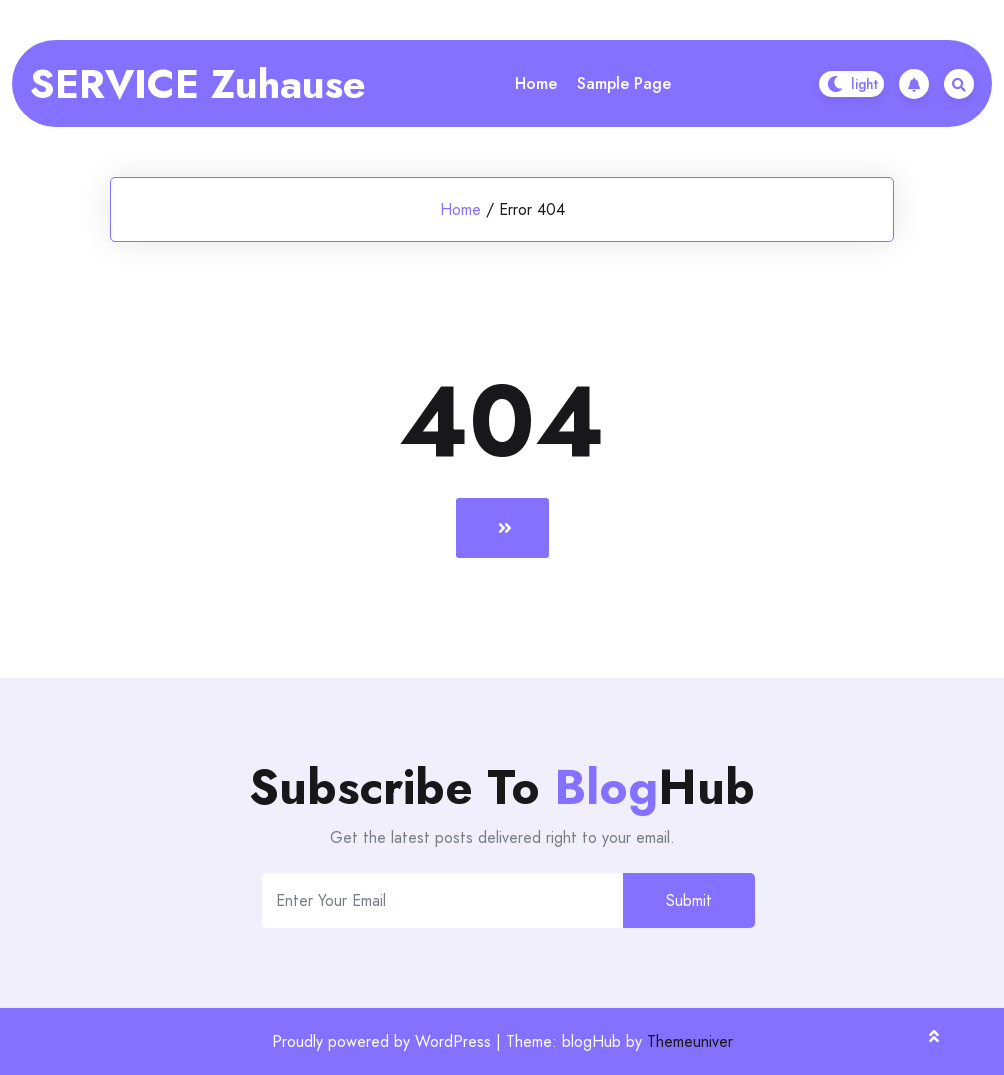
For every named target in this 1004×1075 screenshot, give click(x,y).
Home (536, 83)
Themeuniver (690, 1041)
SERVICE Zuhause (198, 84)
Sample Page (624, 83)
